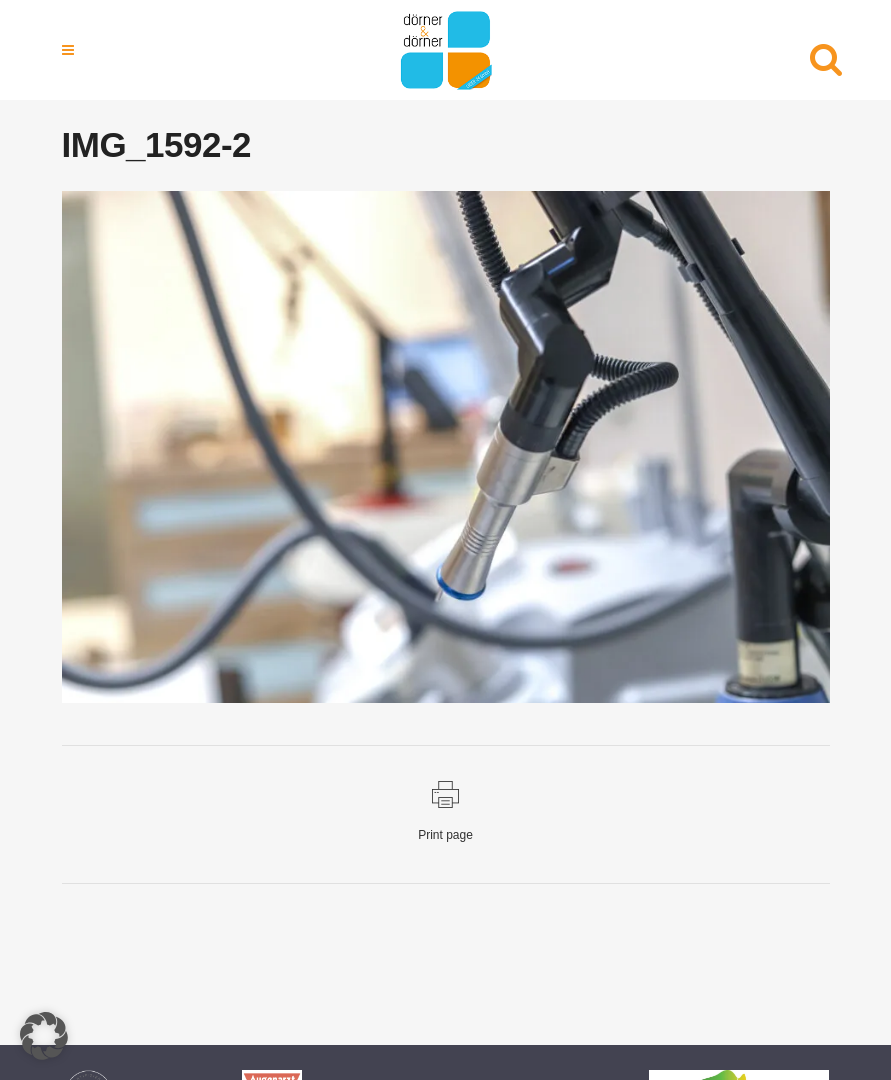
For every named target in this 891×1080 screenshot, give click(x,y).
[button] (44, 1036)
